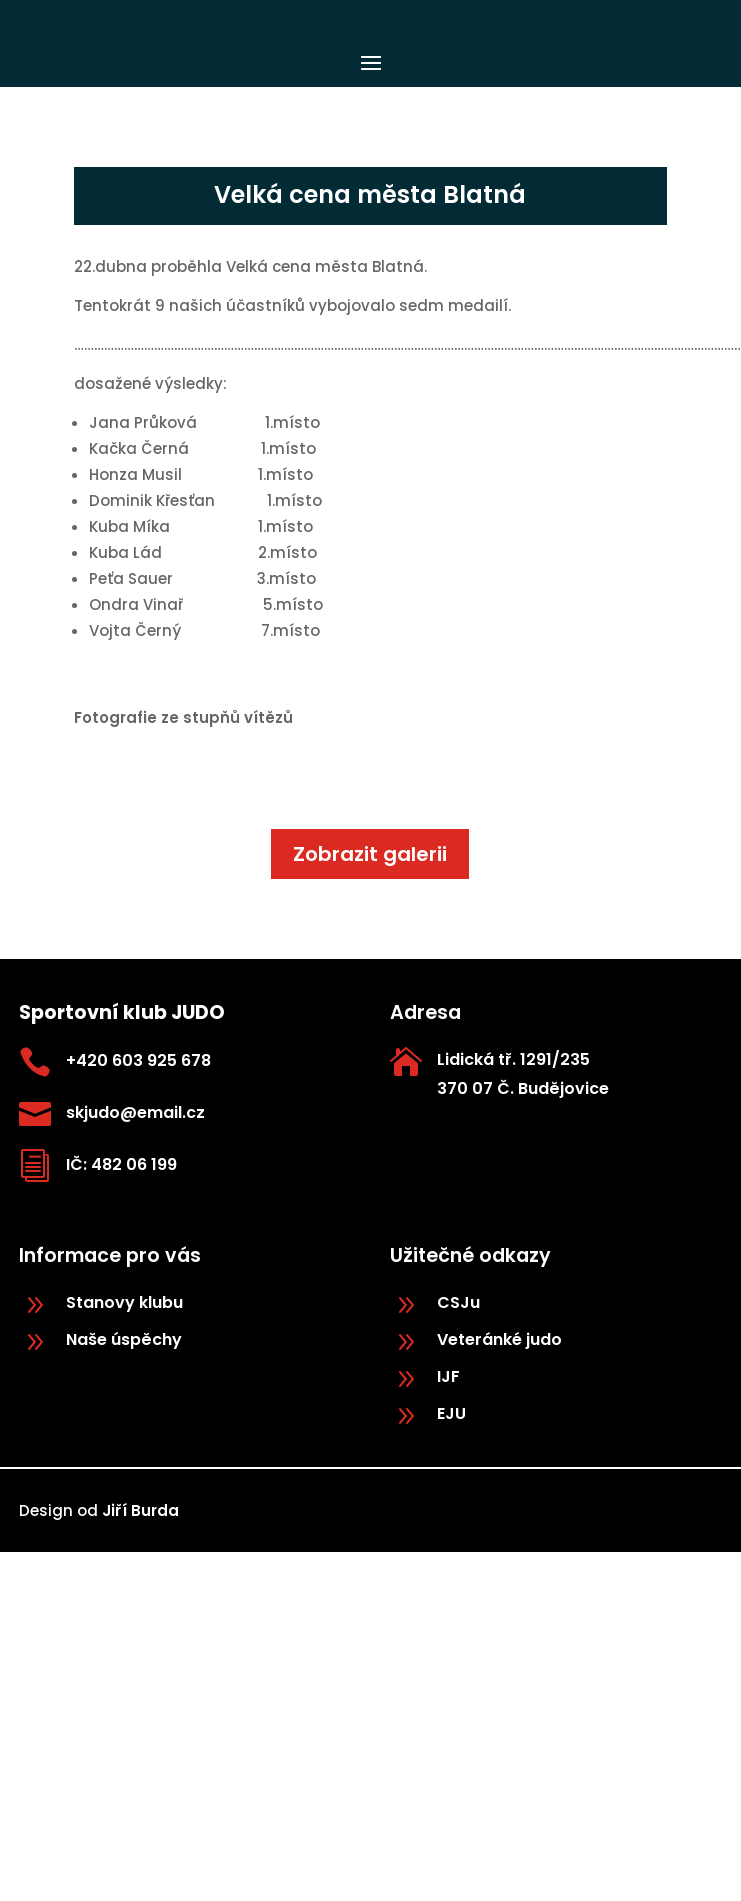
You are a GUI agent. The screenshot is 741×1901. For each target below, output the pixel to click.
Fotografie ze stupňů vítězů (183, 717)
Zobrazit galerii (370, 854)
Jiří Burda (140, 1510)
